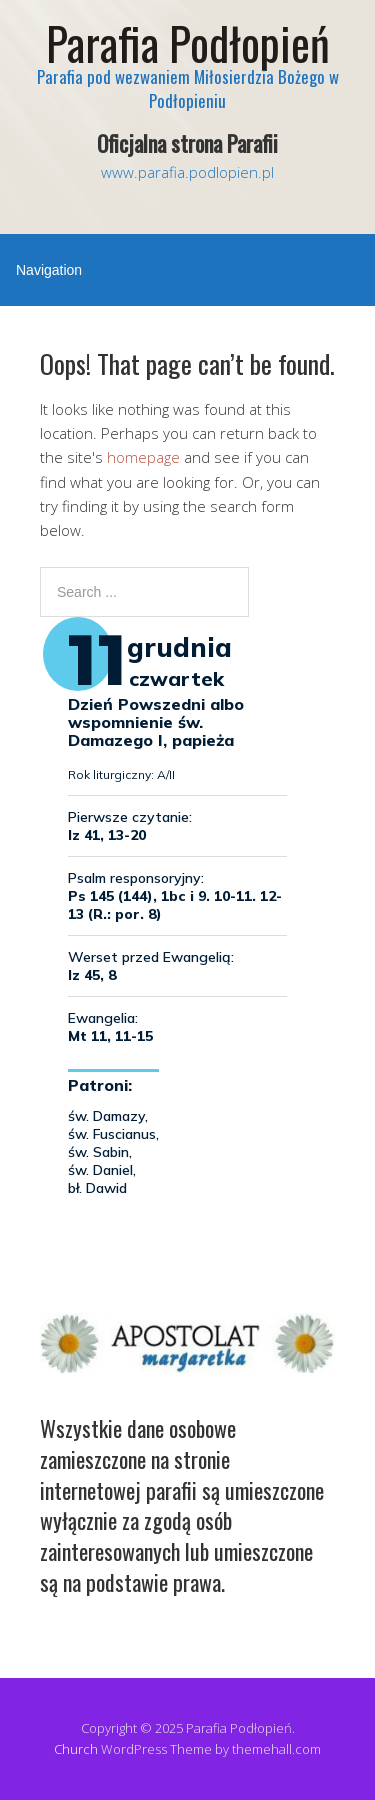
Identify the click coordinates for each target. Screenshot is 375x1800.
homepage (143, 457)
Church (76, 1749)
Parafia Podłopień (188, 42)
